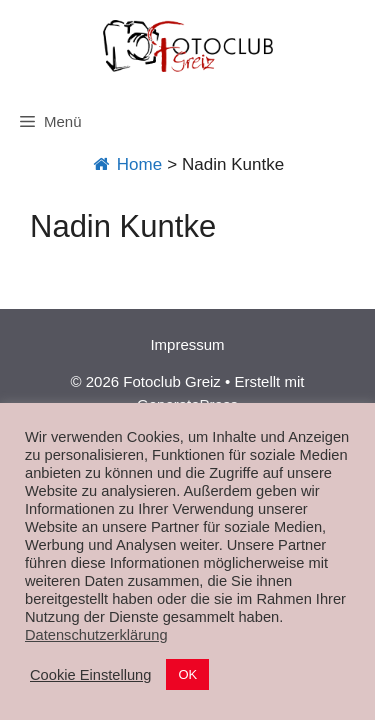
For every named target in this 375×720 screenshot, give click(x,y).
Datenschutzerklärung (96, 635)
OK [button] (187, 674)
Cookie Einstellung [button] (90, 675)
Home (126, 164)
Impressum (187, 344)
